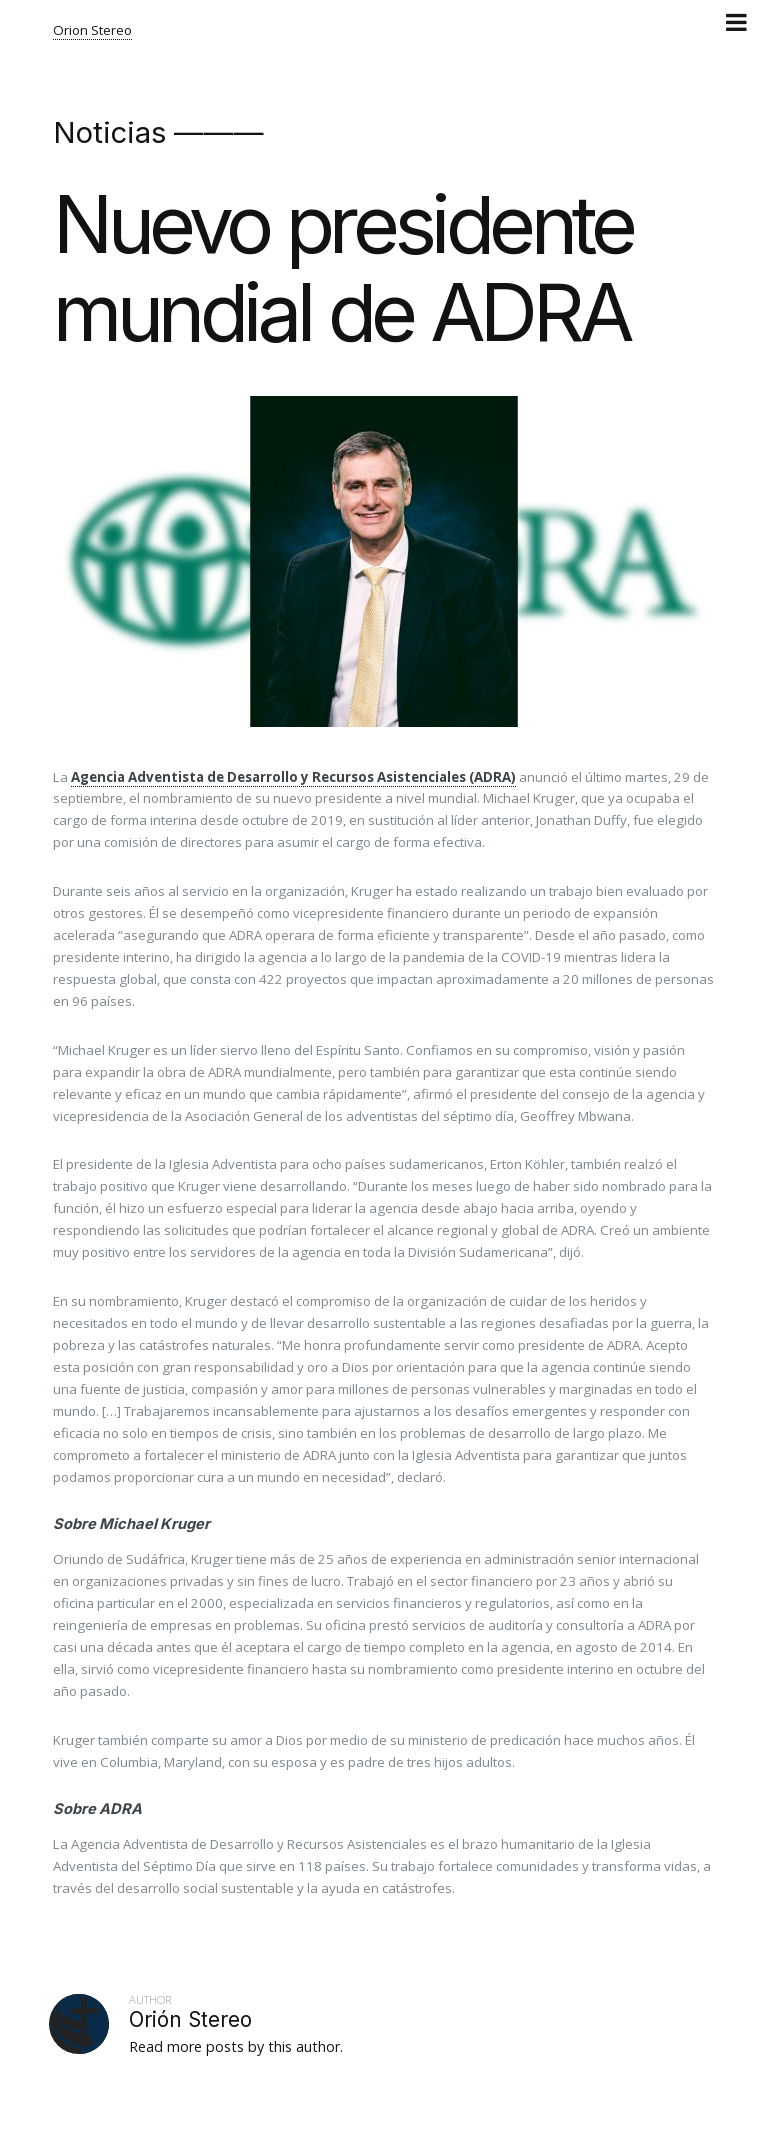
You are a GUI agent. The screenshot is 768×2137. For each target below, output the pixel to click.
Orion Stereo (92, 30)
